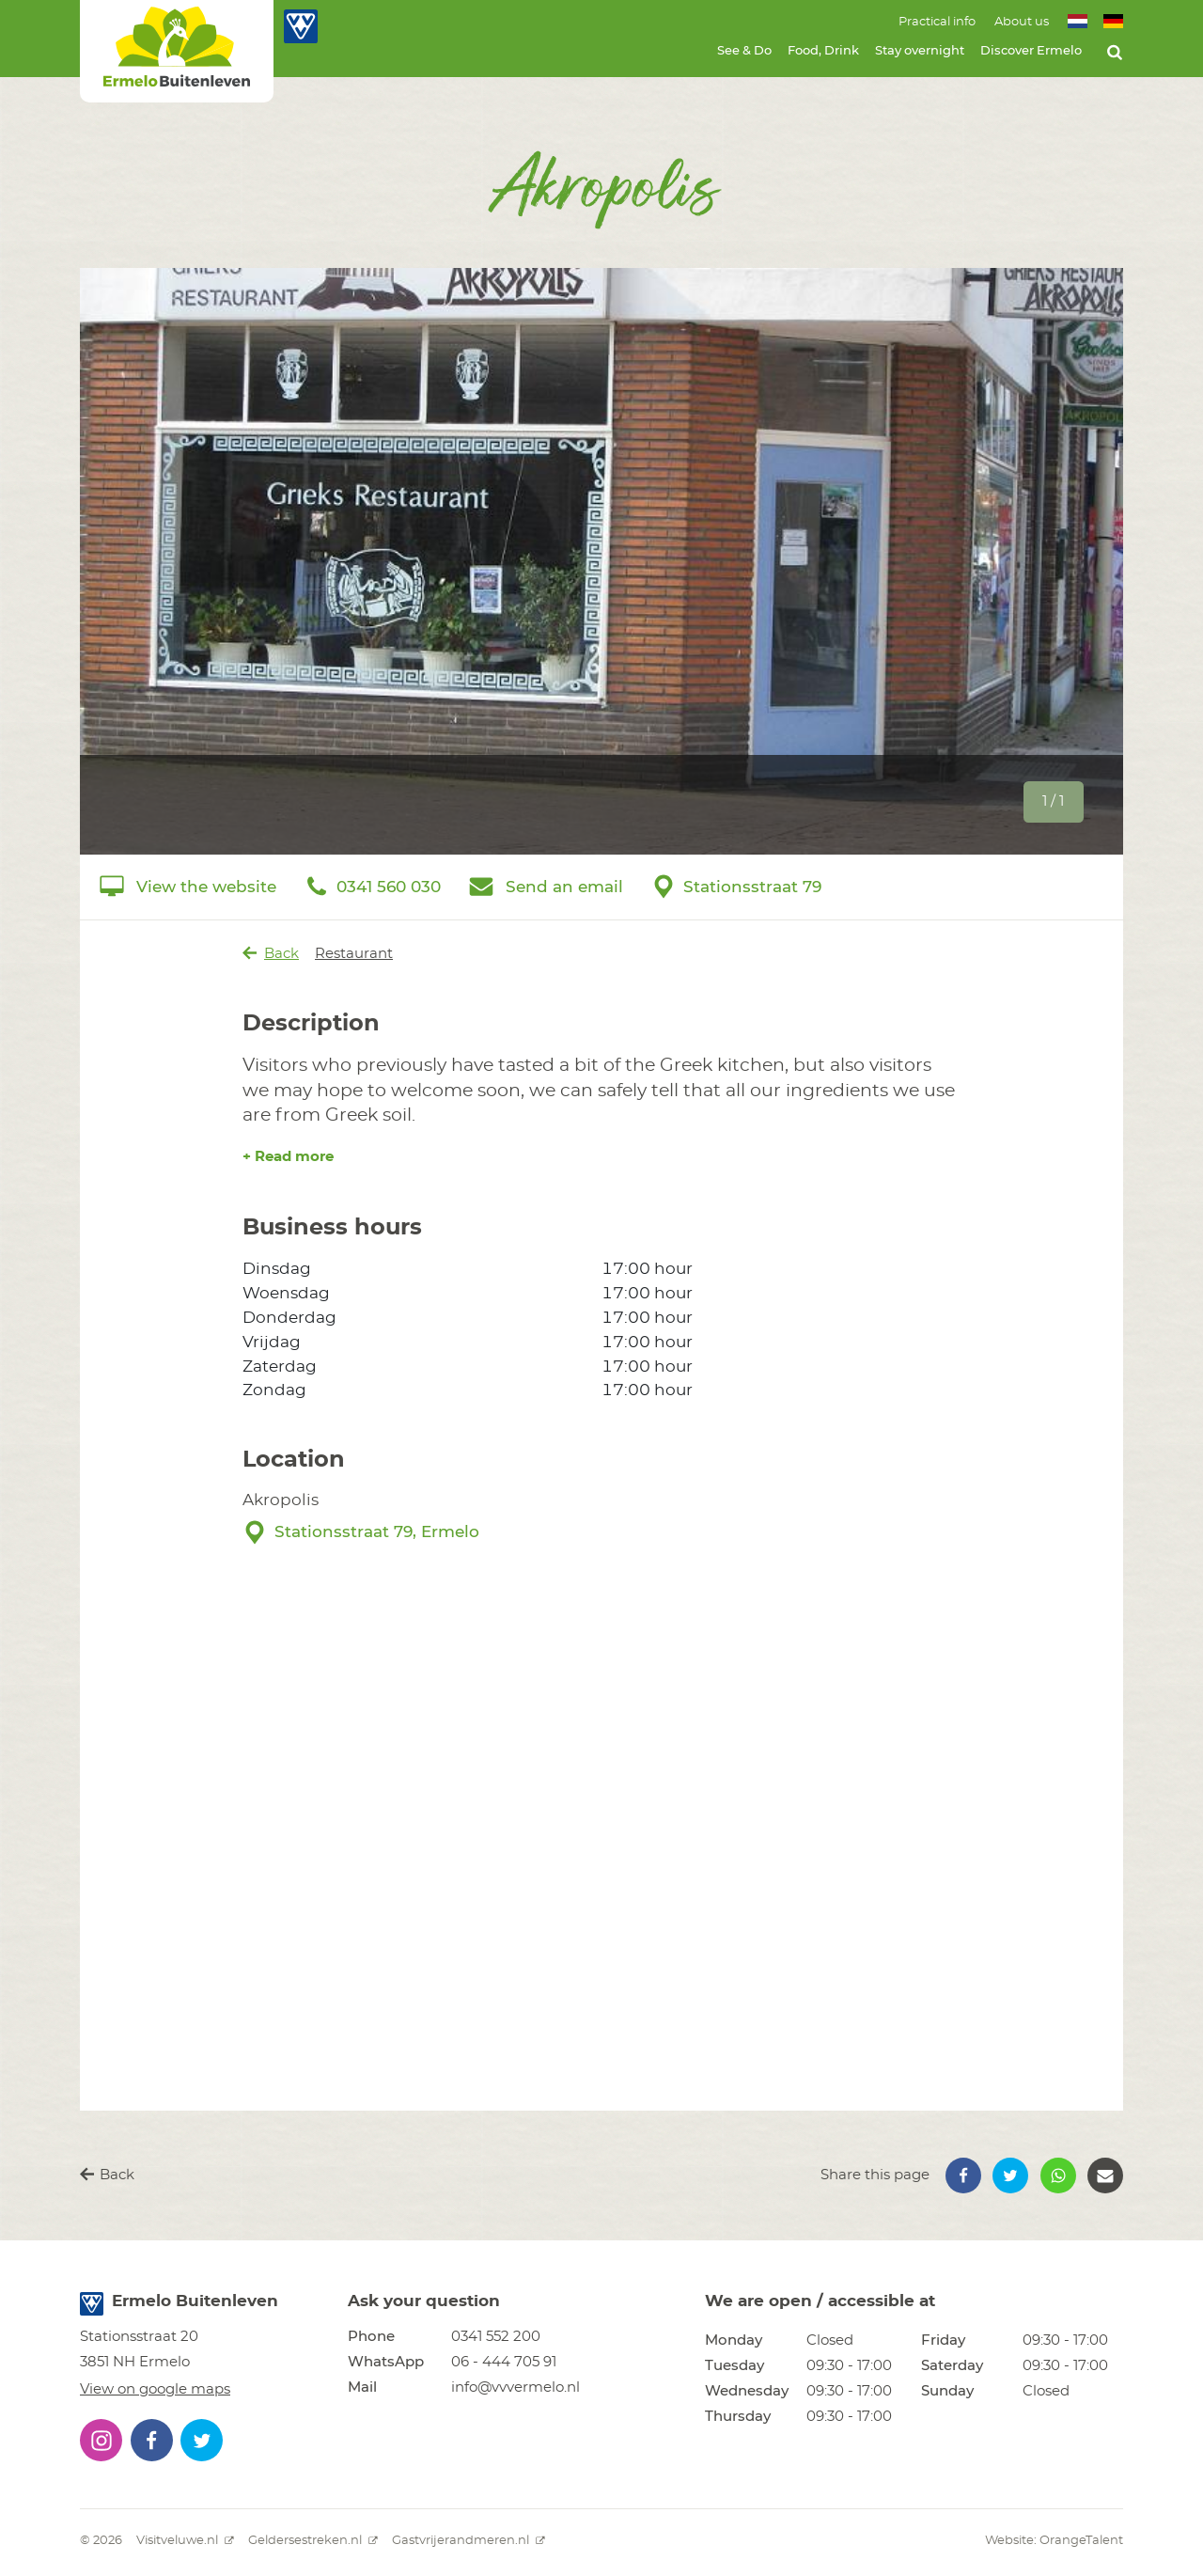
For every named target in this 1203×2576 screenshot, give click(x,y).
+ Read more (288, 1157)
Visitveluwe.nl (185, 2541)
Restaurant (354, 954)
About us (1021, 22)
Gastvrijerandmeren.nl (468, 2541)
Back (271, 953)
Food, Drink (823, 51)
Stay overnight (919, 51)
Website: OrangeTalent (1054, 2541)
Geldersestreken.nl (313, 2541)
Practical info (937, 22)
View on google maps (155, 2389)
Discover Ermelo (1031, 51)
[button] (963, 2175)
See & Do (744, 51)
